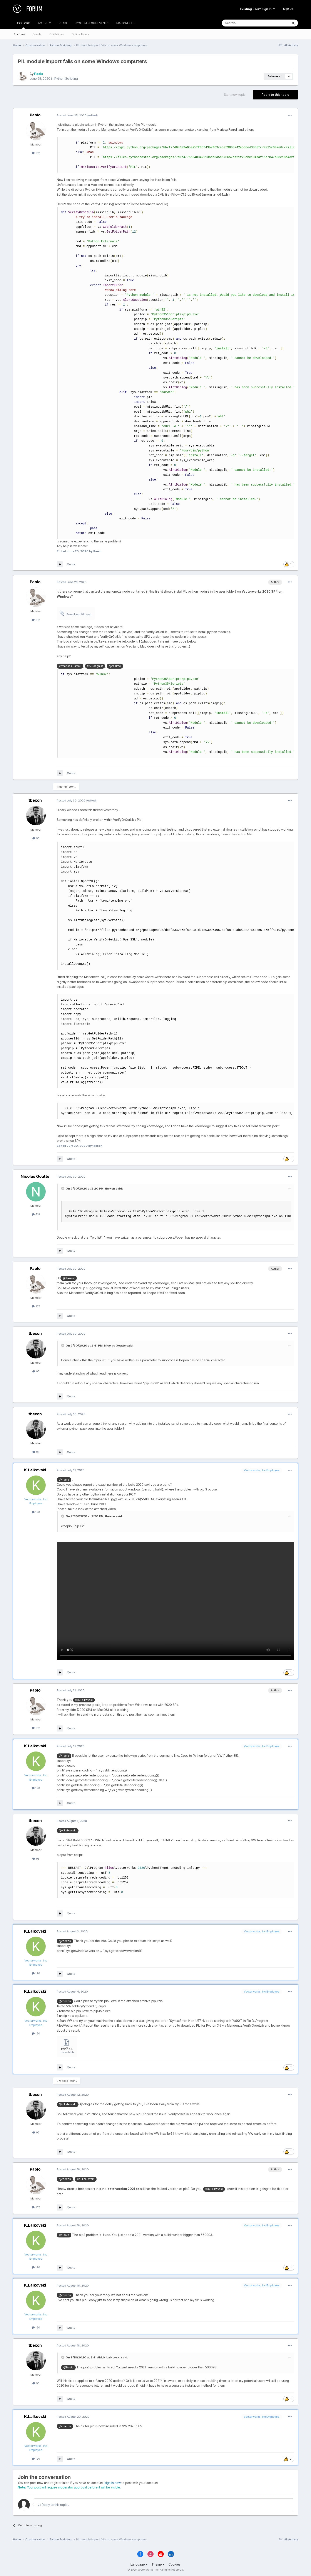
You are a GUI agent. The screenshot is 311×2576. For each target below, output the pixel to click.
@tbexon (69, 1278)
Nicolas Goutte (35, 1176)
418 (36, 1214)
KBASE (63, 23)
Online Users (80, 34)
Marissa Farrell (227, 129)
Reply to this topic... (53, 2505)
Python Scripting (66, 78)
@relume (115, 666)
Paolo (38, 74)
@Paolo (64, 1479)
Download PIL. (79, 614)
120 (36, 1512)
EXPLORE (23, 25)
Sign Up (288, 8)
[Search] (244, 23)
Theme (158, 2564)
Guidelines (56, 34)
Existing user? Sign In (257, 9)
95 (36, 838)
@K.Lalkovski (84, 1700)
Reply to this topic (275, 94)
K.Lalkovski (35, 1470)
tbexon (35, 800)
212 (36, 153)
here (110, 1373)
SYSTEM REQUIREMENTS (92, 23)
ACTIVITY (44, 23)
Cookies (175, 2564)
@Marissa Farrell (70, 666)
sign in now (113, 2483)
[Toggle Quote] (63, 1188)
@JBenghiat (95, 666)
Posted (72, 115)
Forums (19, 34)
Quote (71, 564)
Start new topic (235, 94)
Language (138, 2564)
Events (37, 34)
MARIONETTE (125, 23)
